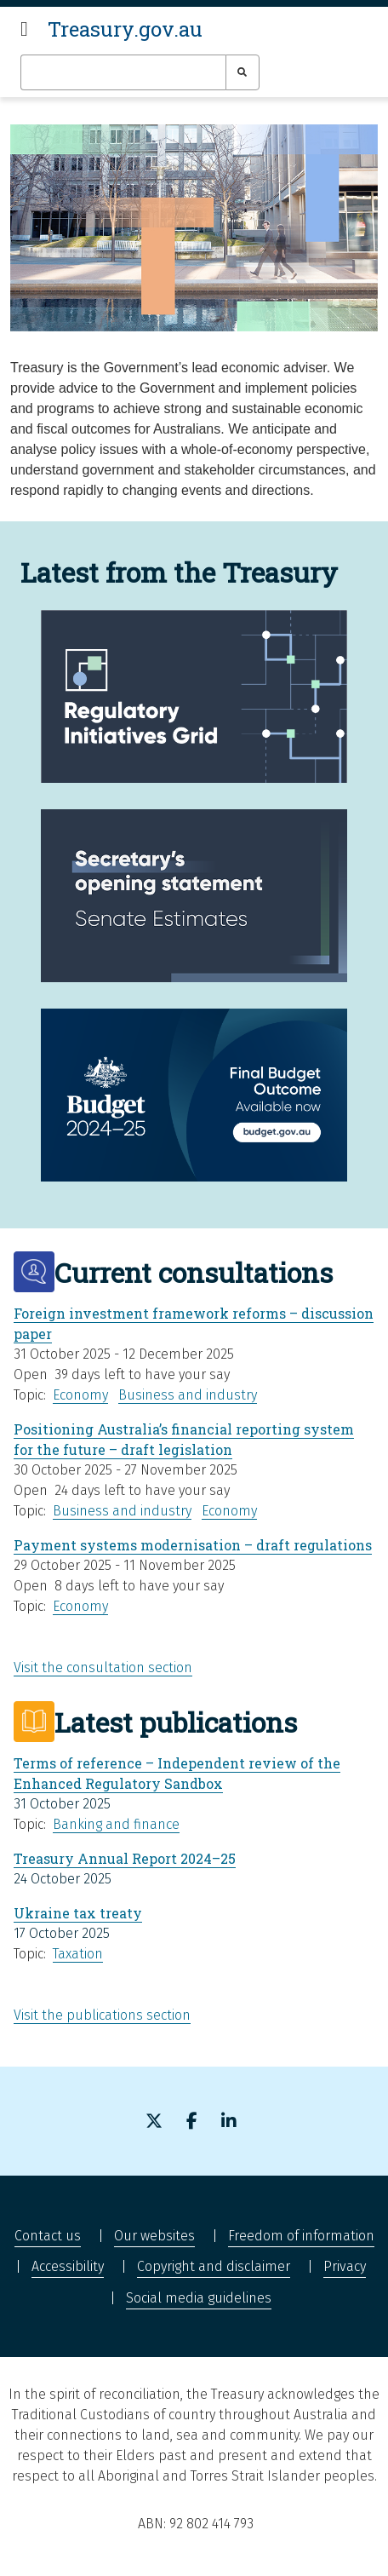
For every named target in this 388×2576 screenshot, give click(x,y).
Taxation (78, 1954)
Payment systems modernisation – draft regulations (193, 1545)
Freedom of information (301, 2236)
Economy (80, 1395)
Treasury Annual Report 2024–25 (125, 1858)
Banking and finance (116, 1824)
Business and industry (187, 1395)
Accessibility (67, 2266)
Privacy (344, 2266)
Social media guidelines (198, 2298)
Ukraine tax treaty (78, 1913)
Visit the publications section (102, 2015)
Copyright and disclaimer (213, 2266)
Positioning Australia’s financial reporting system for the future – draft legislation (184, 1439)
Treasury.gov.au (125, 29)
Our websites (154, 2236)
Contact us (47, 2236)
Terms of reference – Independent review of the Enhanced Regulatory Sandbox (177, 1773)
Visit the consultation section (103, 1667)
